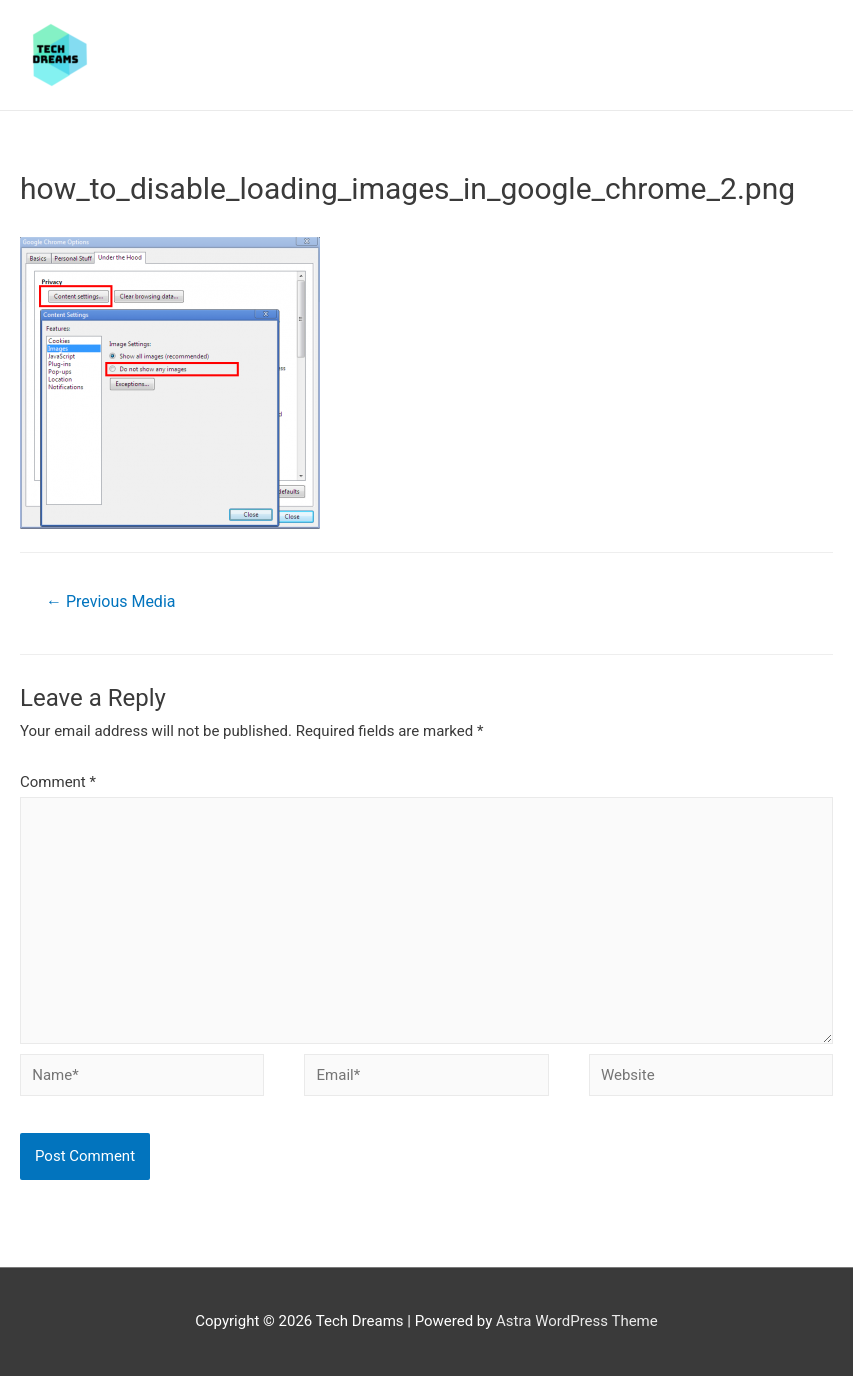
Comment (58, 782)
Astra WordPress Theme (577, 1321)
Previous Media (110, 601)
